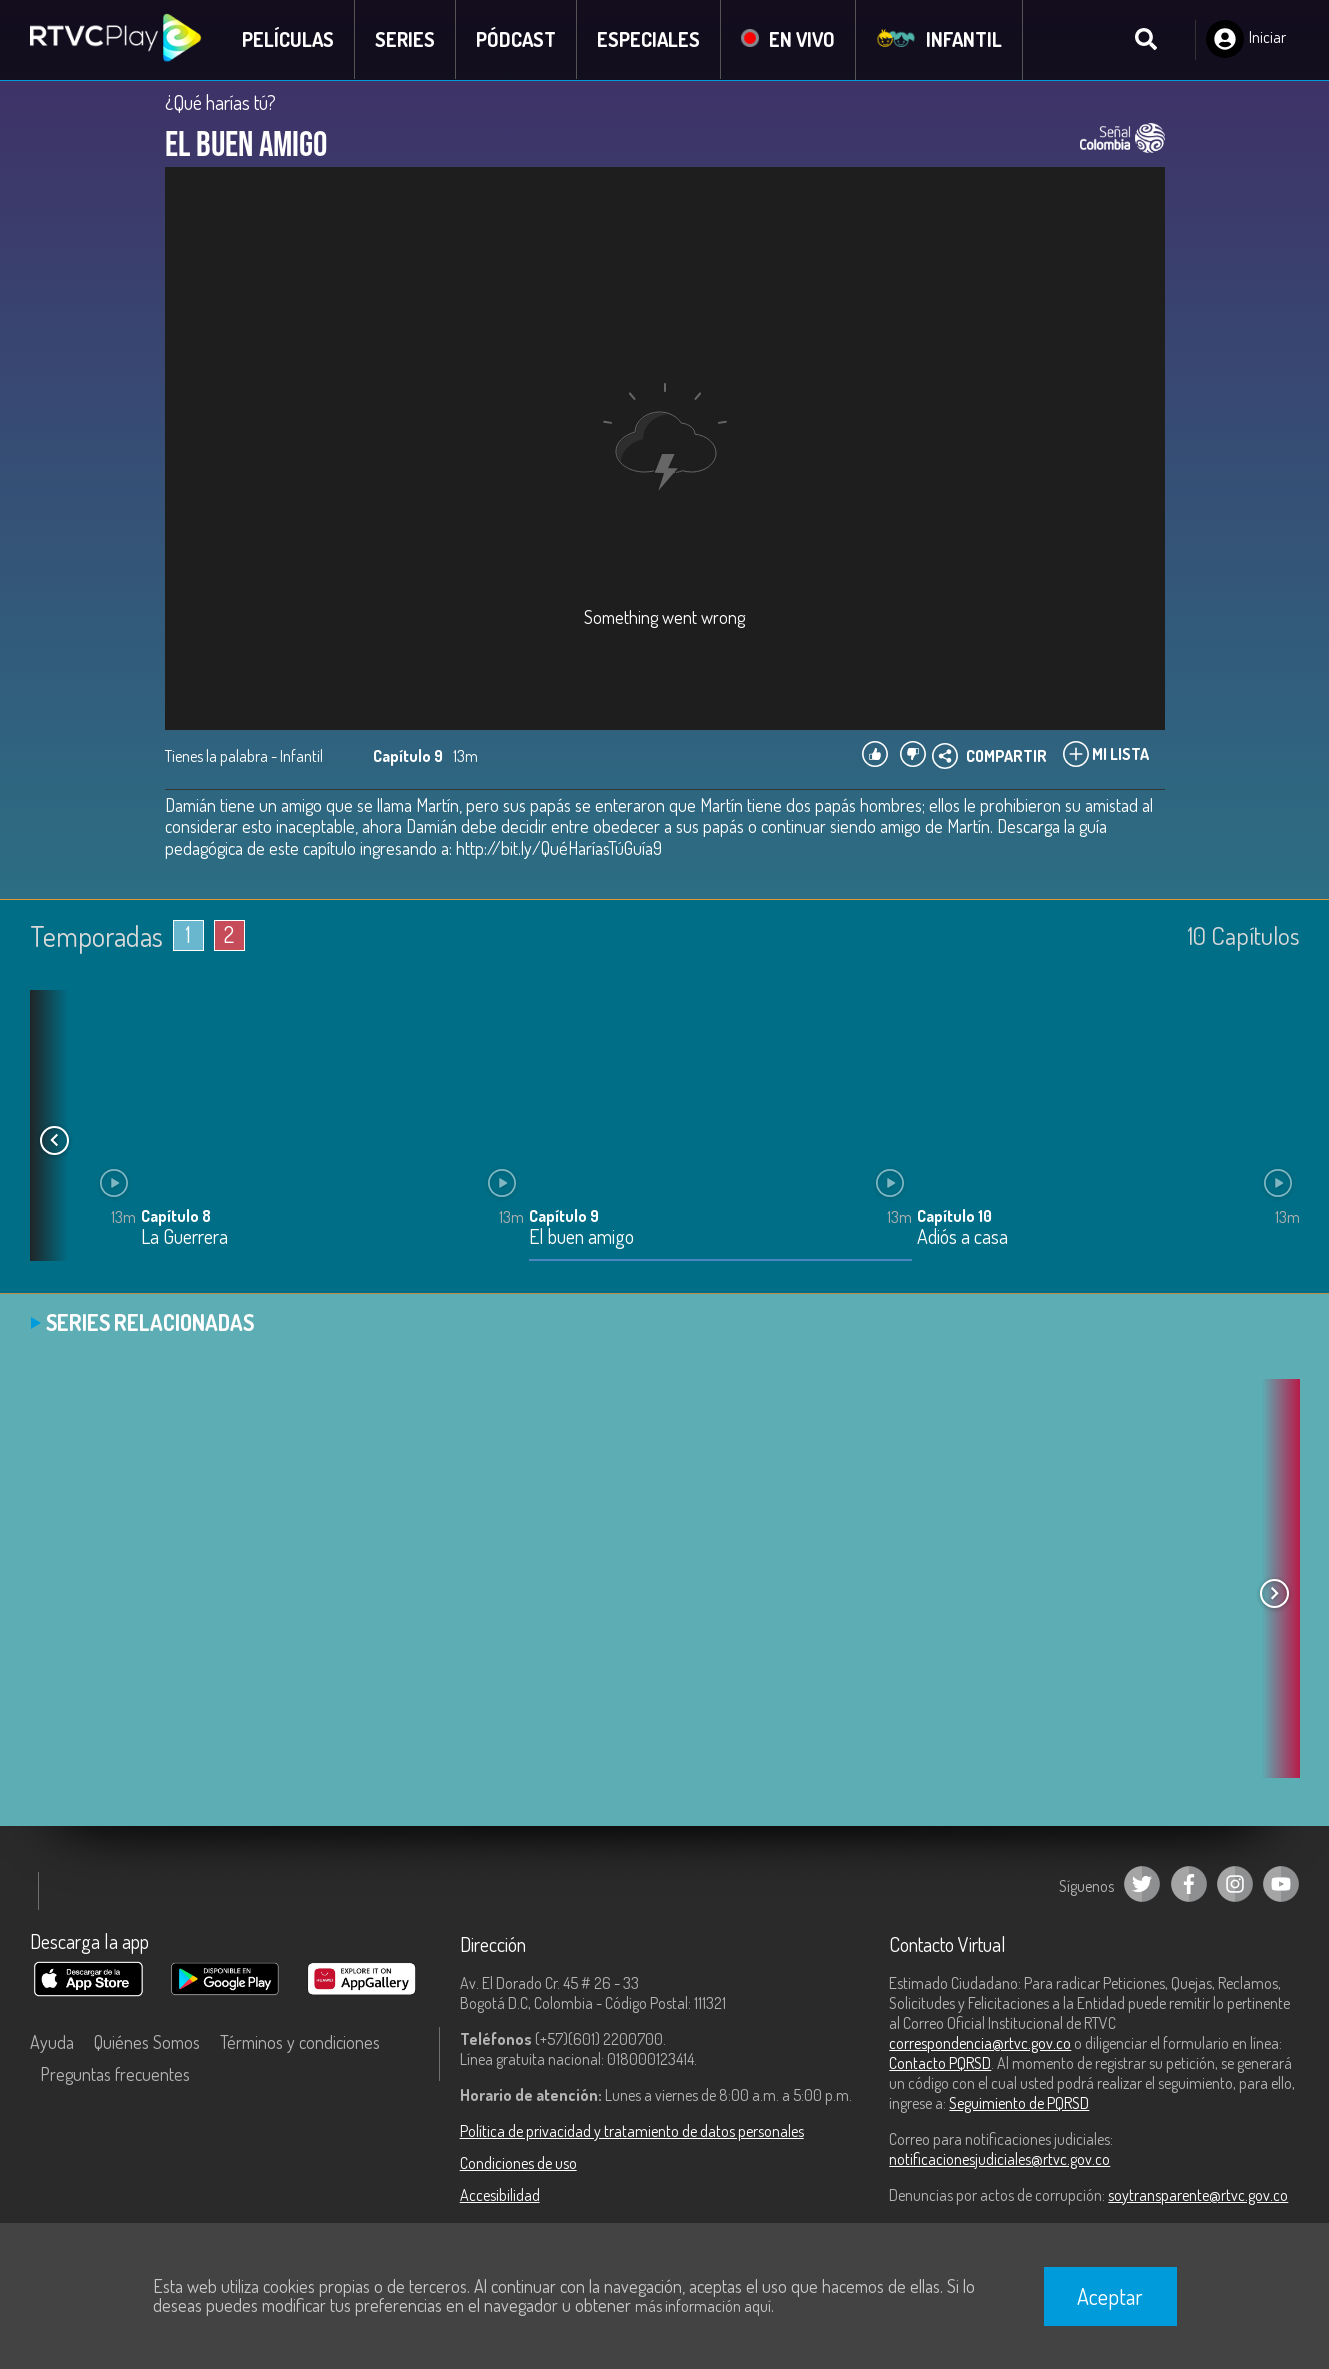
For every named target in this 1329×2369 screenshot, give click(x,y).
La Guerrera (184, 1237)
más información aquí (703, 2306)
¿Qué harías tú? (220, 102)
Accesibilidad (500, 2195)
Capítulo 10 (954, 1216)
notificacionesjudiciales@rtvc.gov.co (999, 2159)
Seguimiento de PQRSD (1019, 2103)
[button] (55, 1140)
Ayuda (52, 2042)
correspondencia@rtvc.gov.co (980, 2043)
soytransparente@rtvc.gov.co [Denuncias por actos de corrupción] (1198, 2195)
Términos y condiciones (300, 2042)
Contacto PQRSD (940, 2063)
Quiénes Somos (147, 2042)
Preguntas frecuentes (115, 2074)
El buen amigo (581, 1237)
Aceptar (1110, 2296)
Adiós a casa (962, 1237)
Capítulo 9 (564, 1216)
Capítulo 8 (176, 1216)
